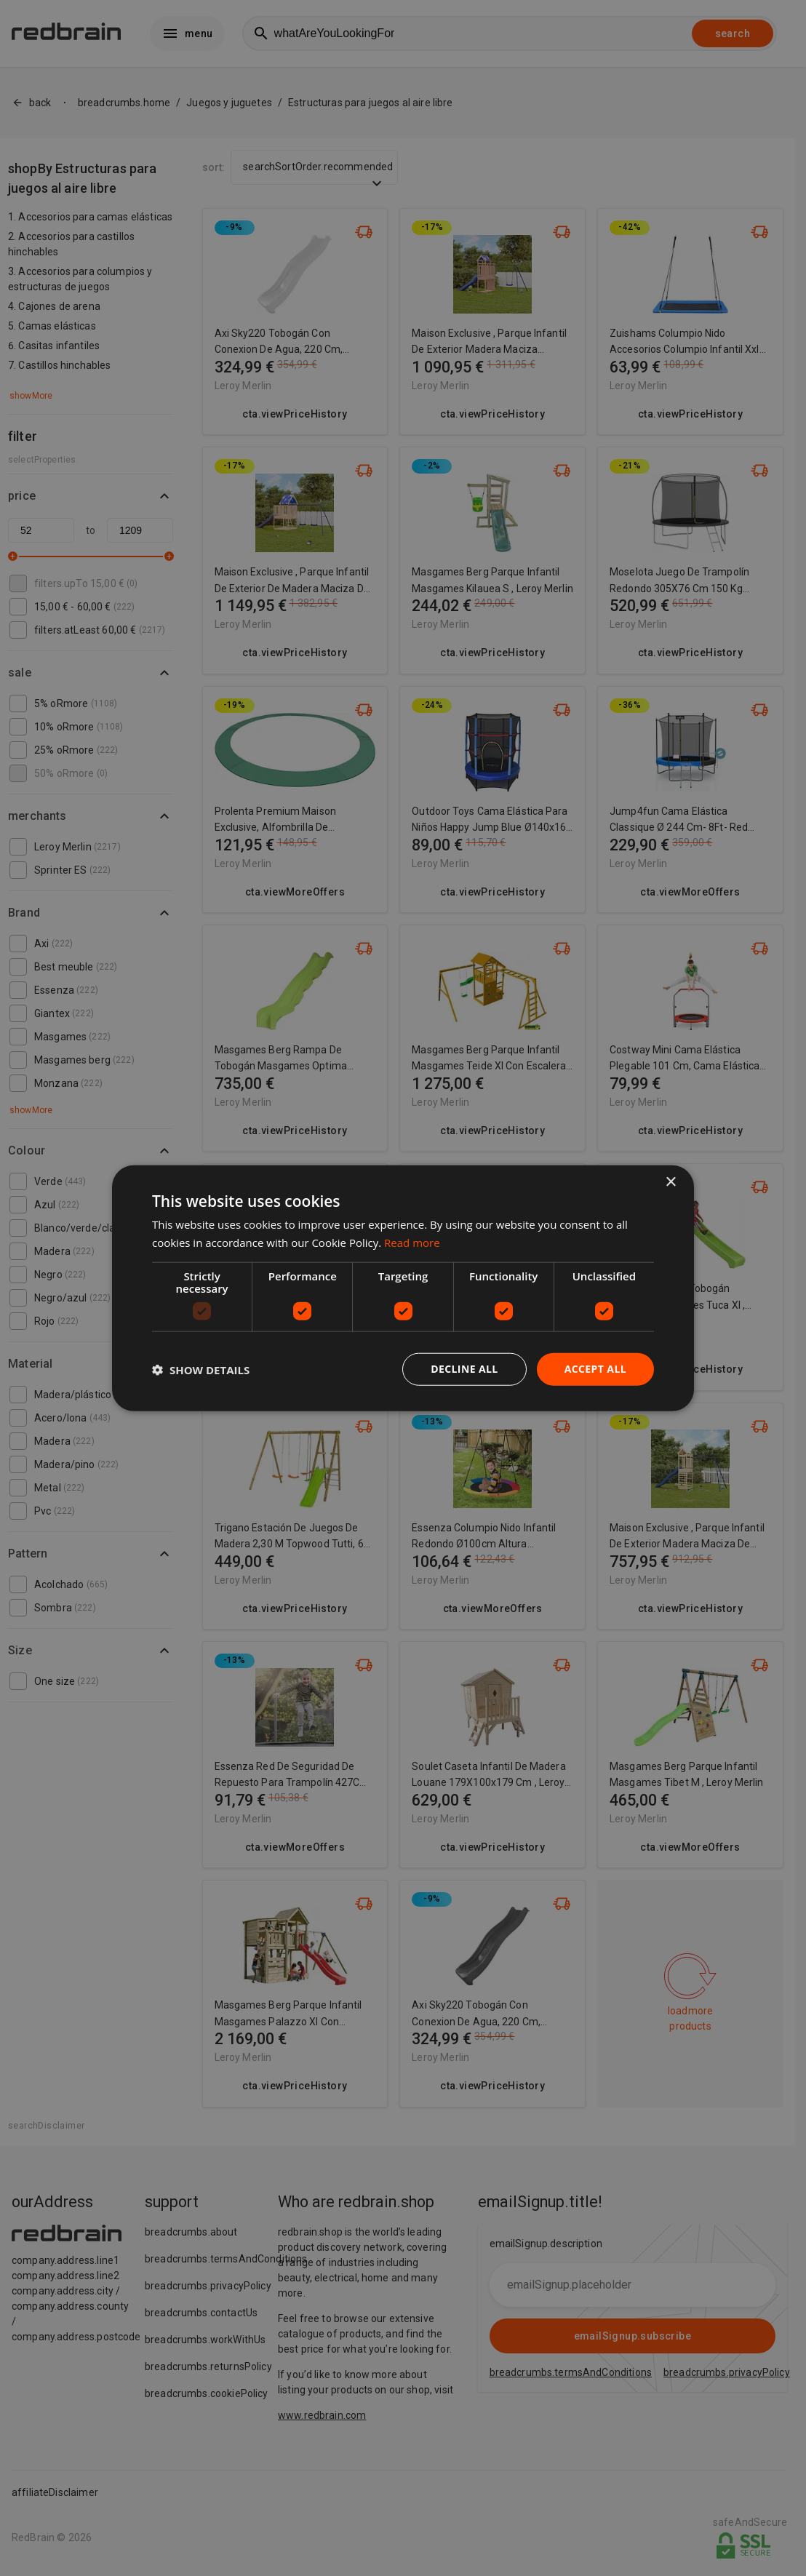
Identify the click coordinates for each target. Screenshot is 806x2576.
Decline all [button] (464, 1369)
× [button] (670, 1181)
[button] (201, 1369)
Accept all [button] (595, 1369)
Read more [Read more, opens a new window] (412, 1242)
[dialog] (403, 1288)
